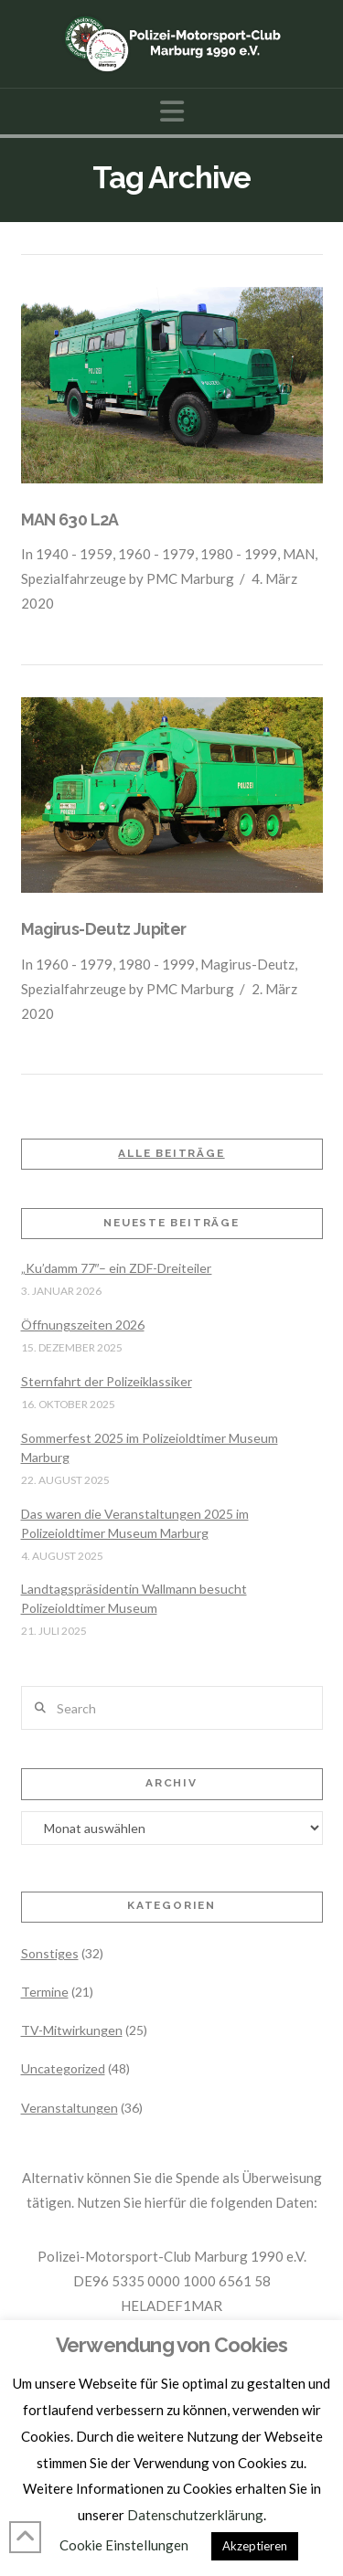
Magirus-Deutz (247, 964)
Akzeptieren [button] (254, 2546)
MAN (299, 554)
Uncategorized (63, 2068)
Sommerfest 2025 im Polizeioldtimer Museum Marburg (149, 1447)
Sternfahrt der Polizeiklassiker (106, 1381)
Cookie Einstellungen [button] (123, 2545)
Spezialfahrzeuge (73, 578)
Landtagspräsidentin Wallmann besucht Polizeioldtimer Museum (134, 1598)
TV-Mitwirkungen (72, 2030)
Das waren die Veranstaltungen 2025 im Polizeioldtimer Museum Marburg (135, 1523)
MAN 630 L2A (70, 519)
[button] (172, 111)
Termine (45, 1991)
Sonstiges (50, 1953)
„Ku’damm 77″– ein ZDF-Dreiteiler (116, 1268)
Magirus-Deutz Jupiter (104, 928)
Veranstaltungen (69, 2107)
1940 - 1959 (74, 554)
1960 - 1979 (156, 554)
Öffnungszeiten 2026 (83, 1324)
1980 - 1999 (238, 554)
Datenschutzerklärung (195, 2515)
